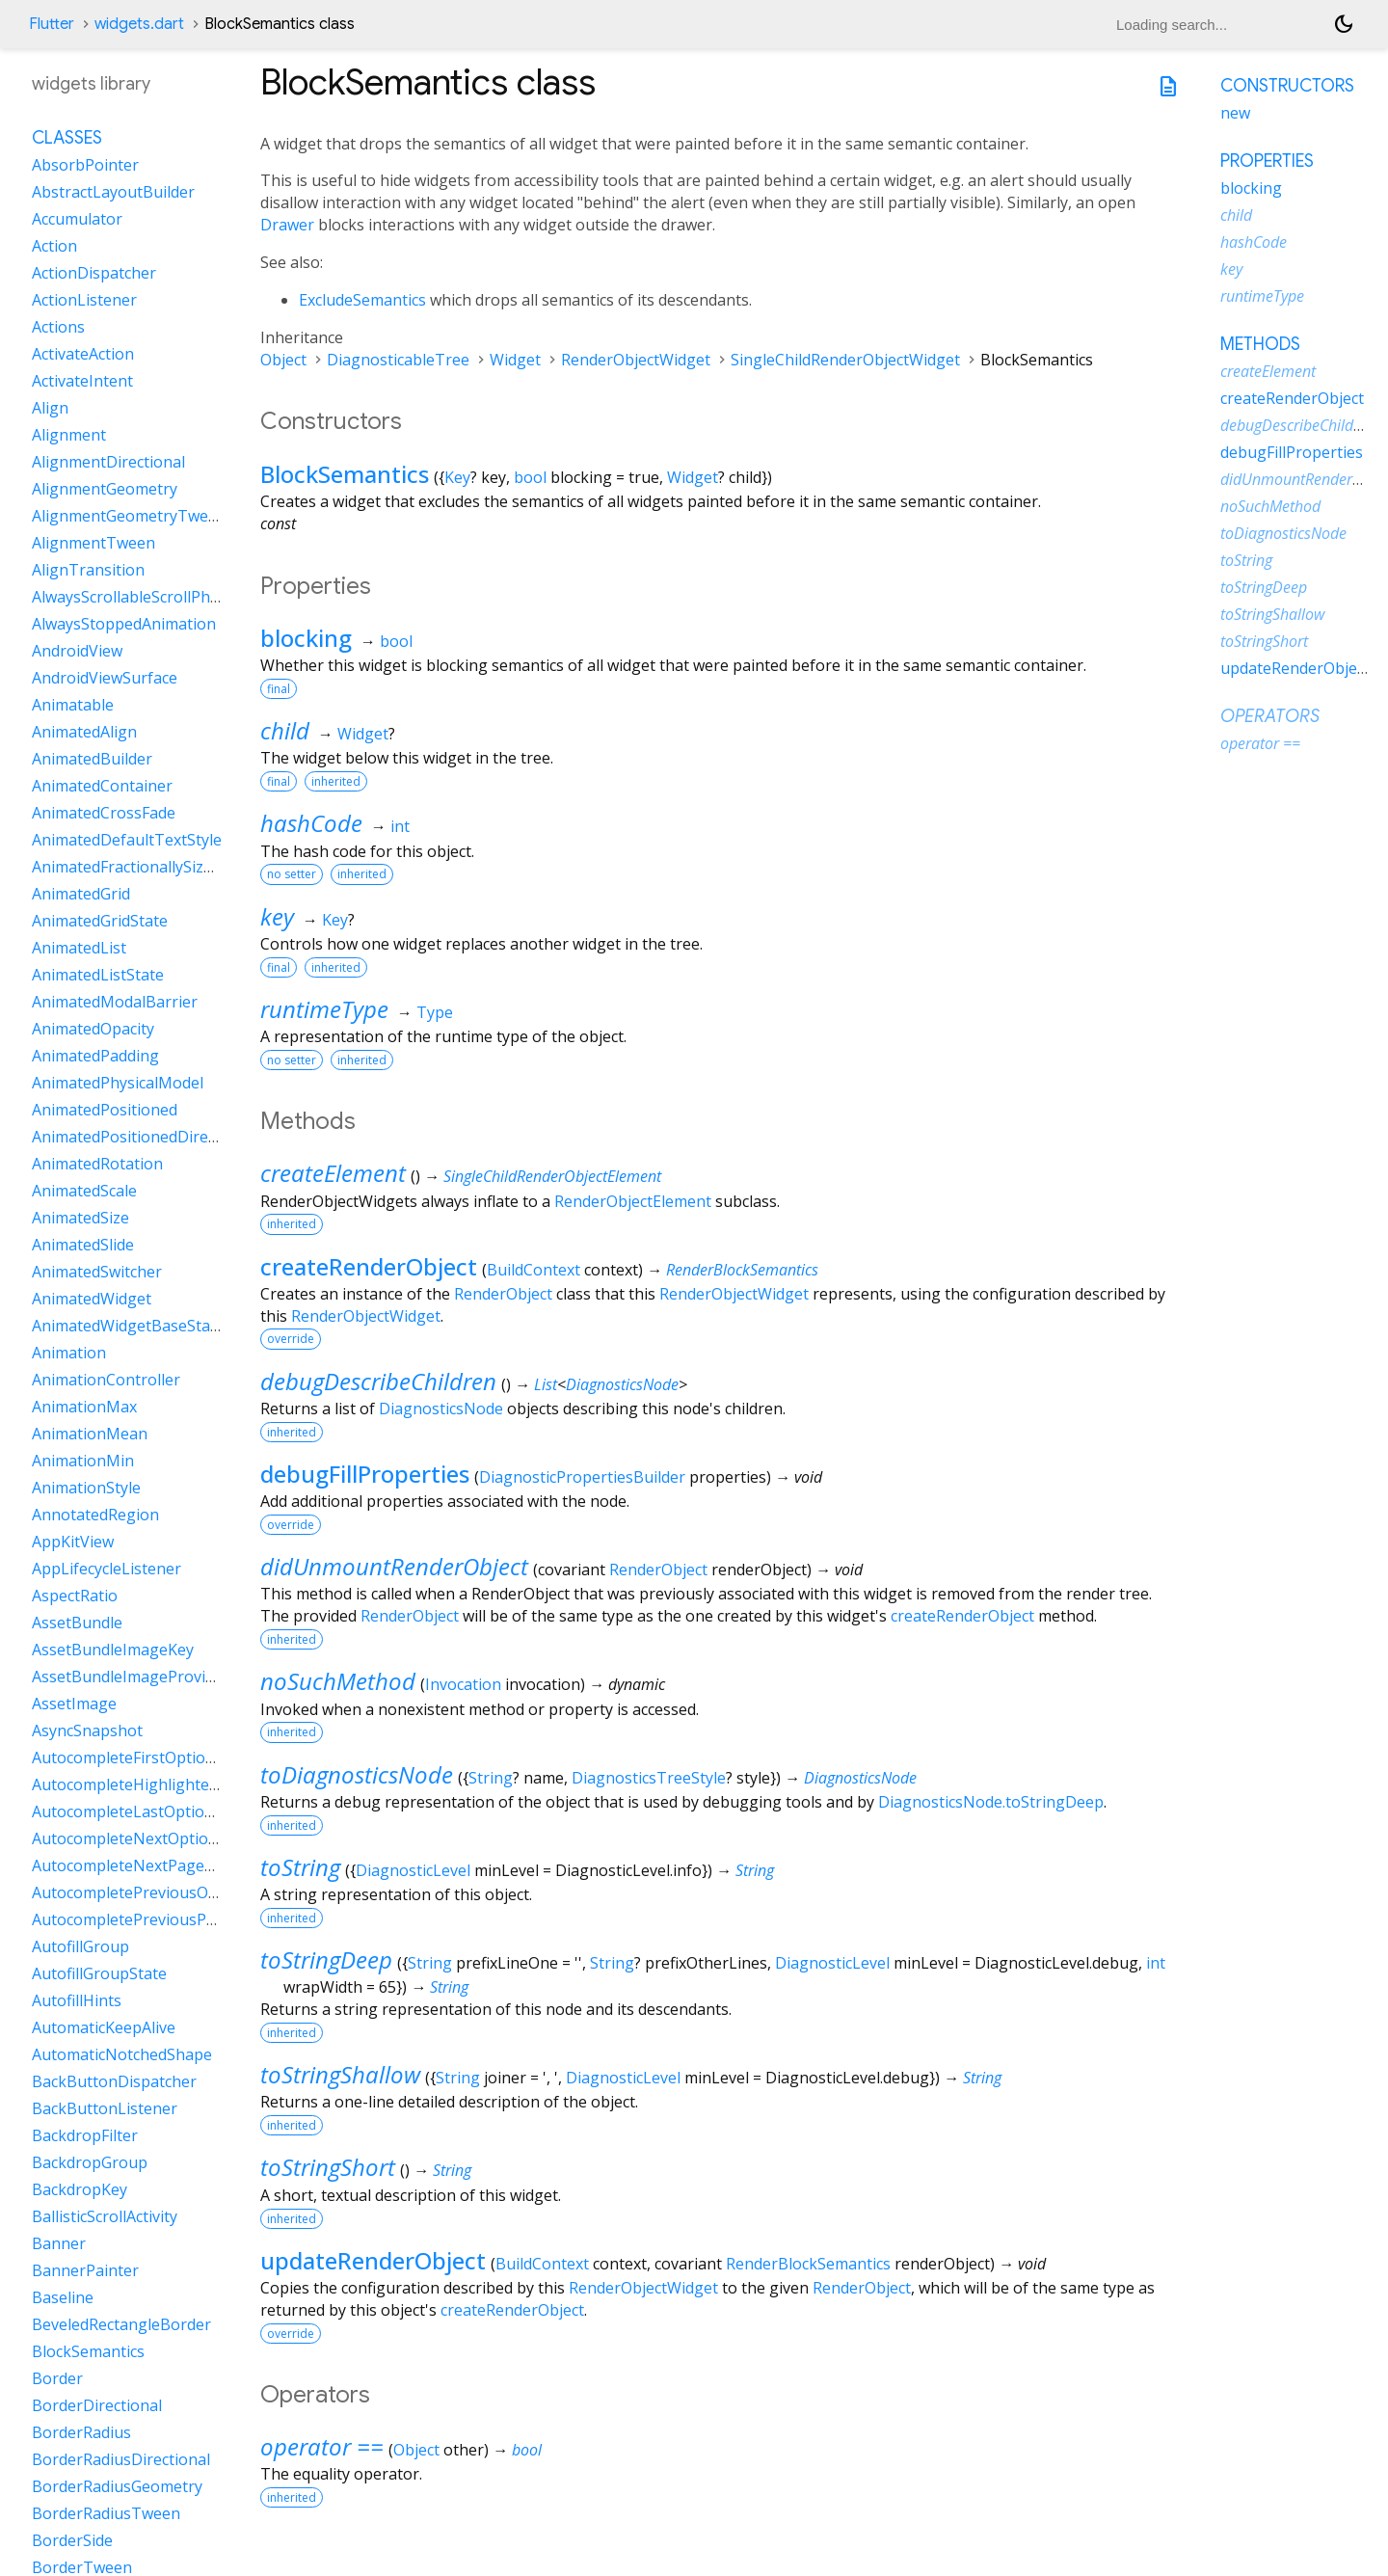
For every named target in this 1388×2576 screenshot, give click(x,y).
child (284, 730)
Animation (69, 1352)
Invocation (463, 1684)
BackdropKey (79, 2189)
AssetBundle (77, 1622)
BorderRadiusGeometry (117, 2486)
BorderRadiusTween (106, 2513)
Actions (58, 326)
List (545, 1384)
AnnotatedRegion (95, 1514)
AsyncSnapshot (87, 1730)
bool (530, 477)
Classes (67, 137)
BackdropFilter (85, 2135)
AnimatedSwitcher (97, 1271)
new (1235, 112)
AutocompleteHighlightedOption (150, 1784)
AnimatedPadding (95, 1055)
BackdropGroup (89, 2162)
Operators (1270, 716)
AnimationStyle (86, 1487)
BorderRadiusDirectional (121, 2459)
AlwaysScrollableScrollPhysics (138, 596)
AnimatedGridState (100, 920)
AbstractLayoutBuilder (113, 191)
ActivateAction (83, 353)
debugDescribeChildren (378, 1381)
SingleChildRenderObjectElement (552, 1176)
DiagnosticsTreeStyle (649, 1777)
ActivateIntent (82, 380)
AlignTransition (88, 569)
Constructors (1287, 85)
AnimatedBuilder (92, 758)
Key (457, 477)
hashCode (311, 823)
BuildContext (533, 1269)
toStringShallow (340, 2074)
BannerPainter (85, 2270)
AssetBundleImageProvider (130, 1676)
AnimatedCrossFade (103, 812)
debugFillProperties (364, 1473)
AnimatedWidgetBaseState (128, 1325)
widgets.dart (139, 24)
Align (50, 407)
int (400, 826)
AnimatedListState (98, 974)
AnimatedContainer (102, 785)
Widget (515, 359)
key (277, 916)
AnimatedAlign (84, 731)
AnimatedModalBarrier (115, 1001)
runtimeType (324, 1009)
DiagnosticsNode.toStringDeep (991, 1801)
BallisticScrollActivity (104, 2216)
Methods (1260, 344)
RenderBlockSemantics (742, 1269)
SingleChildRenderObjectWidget (845, 359)
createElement (333, 1173)
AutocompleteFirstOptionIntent (145, 1757)
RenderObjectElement (632, 1201)
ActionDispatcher (94, 272)
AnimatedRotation (97, 1163)
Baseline (62, 2297)
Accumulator (77, 218)
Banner (59, 2243)
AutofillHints (76, 2000)
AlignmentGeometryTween (129, 515)
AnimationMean (89, 1433)
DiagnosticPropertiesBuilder (582, 1477)
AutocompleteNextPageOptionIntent (165, 1865)
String (490, 1777)
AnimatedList (79, 947)
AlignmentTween (93, 542)
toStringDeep (326, 1959)
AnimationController (106, 1379)
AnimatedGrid (81, 893)
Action (54, 245)
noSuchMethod (337, 1681)
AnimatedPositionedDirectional (144, 1136)
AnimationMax (84, 1406)
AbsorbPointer (85, 164)
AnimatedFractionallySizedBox (140, 866)
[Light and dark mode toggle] (1343, 24)
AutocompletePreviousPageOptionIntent (180, 1919)
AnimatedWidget (91, 1298)
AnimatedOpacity (93, 1028)
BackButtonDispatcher (114, 2081)
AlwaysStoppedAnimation (124, 623)
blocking (306, 638)
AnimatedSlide (83, 1244)
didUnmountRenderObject (394, 1566)
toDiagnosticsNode (356, 1774)
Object (283, 359)
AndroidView (77, 650)
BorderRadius (81, 2432)
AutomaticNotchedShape (122, 2054)
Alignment (69, 434)
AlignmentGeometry (104, 488)
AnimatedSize (80, 1217)
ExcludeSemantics (362, 299)
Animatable (73, 704)
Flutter (51, 24)
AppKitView (73, 1541)
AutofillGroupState (99, 1973)
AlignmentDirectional (108, 461)
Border (57, 2378)
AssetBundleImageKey (113, 1649)
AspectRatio (75, 1595)
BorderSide (72, 2540)
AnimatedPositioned (104, 1109)
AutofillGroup (80, 1946)
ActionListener (84, 299)
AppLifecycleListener (106, 1568)
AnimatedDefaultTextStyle (127, 839)
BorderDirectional (97, 2405)
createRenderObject (368, 1266)
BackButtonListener (104, 2108)
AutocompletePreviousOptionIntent (161, 1892)
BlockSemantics (344, 474)
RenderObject (503, 1293)
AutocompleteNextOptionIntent (147, 1838)
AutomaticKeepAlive (103, 2027)
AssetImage (74, 1703)
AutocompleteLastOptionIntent (145, 1811)
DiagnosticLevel (413, 1870)
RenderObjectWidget (635, 359)
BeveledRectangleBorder (121, 2324)
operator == (322, 2446)
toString (300, 1867)
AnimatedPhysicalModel (117, 1082)
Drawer (287, 224)
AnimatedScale (84, 1190)
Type (434, 1012)
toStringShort (327, 2167)
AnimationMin (83, 1460)
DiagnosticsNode (622, 1384)
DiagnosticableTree (398, 359)
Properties (1267, 161)
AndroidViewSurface (104, 677)
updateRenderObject (373, 2260)
